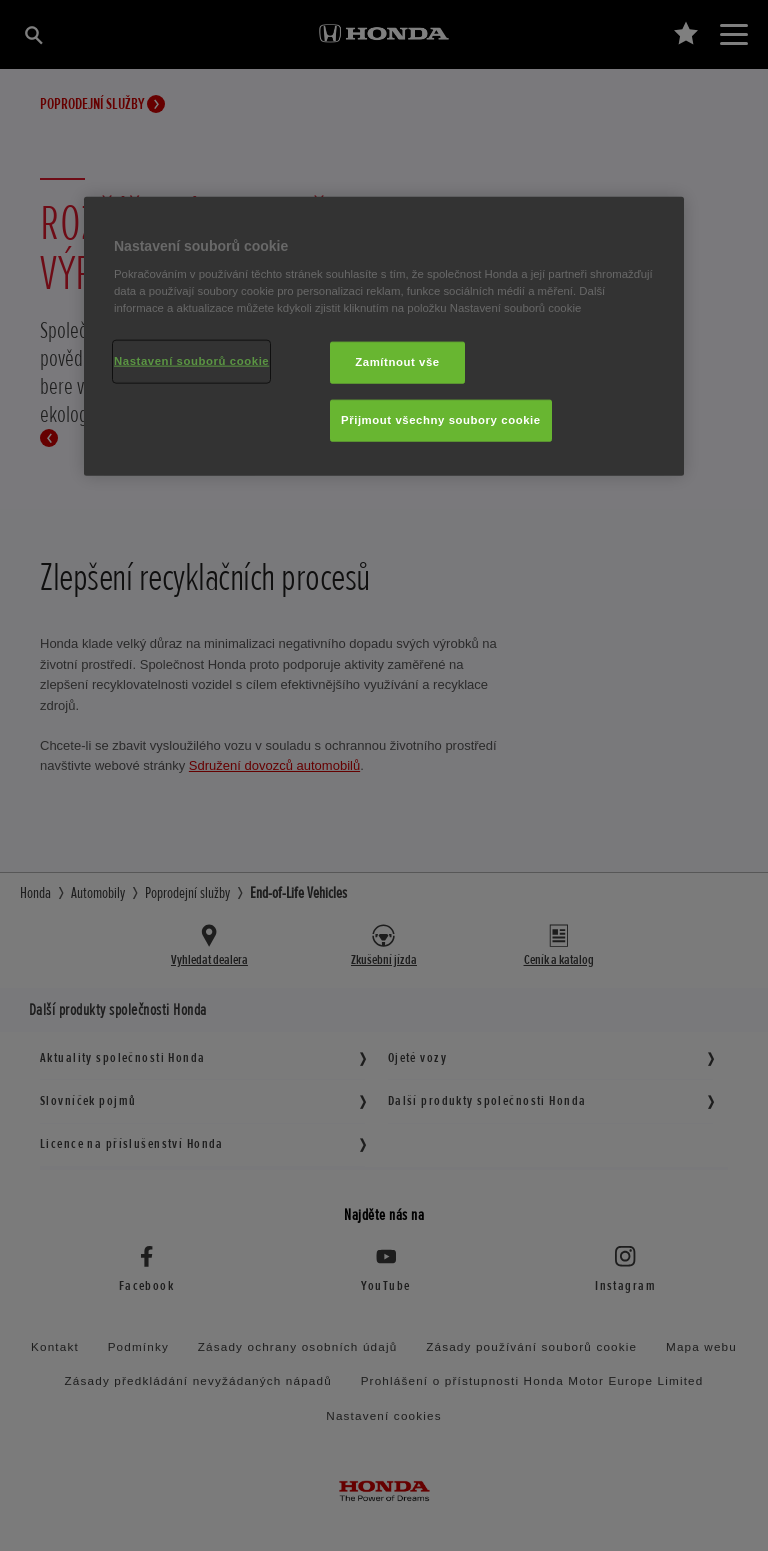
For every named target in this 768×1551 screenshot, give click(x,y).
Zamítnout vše (397, 362)
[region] (384, 336)
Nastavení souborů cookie (191, 361)
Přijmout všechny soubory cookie (441, 420)
